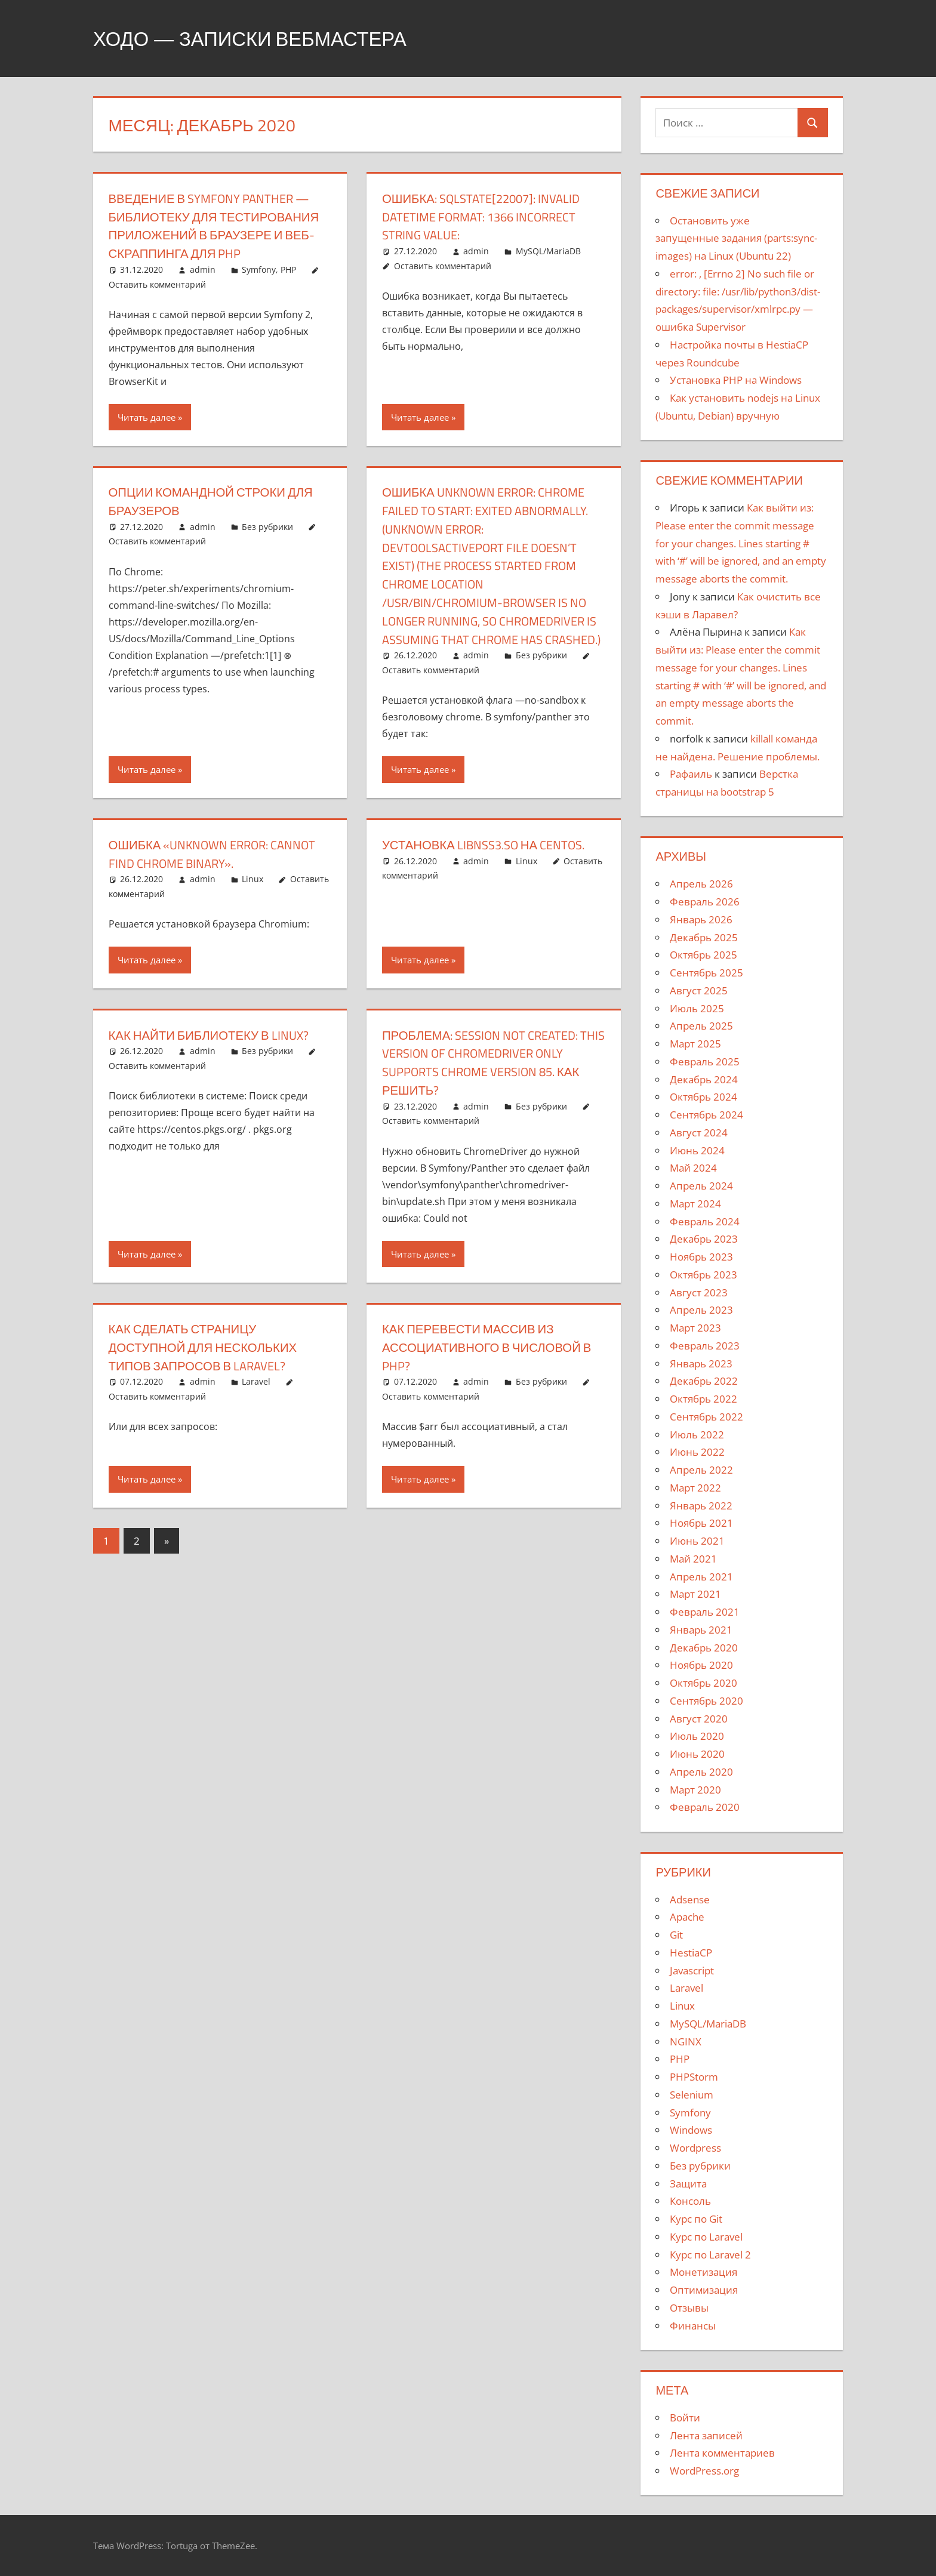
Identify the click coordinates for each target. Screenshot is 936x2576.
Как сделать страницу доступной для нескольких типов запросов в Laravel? (211, 1384)
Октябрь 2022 (703, 1399)
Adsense (690, 1899)
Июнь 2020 (697, 1754)
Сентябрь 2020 (706, 1701)
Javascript (692, 1970)
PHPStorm (694, 2077)
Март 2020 (695, 1790)
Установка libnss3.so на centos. (493, 881)
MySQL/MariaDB (548, 251)
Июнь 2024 (697, 1150)
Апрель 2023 (701, 1310)
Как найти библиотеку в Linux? (218, 1071)
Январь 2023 (701, 1363)
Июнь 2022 (697, 1452)
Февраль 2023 (705, 1345)
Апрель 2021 (701, 1576)
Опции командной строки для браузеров (220, 519)
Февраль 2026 (705, 901)
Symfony (259, 288)
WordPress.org (704, 2471)
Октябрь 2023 (703, 1274)
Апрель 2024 (701, 1186)
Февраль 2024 (705, 1221)
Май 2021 (693, 1559)
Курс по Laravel (706, 2237)
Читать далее (147, 436)
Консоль (690, 2201)
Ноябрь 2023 (701, 1257)
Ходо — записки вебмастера (266, 37)
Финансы (693, 2325)
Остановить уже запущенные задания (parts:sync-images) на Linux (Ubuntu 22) (736, 238)
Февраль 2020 (705, 1807)
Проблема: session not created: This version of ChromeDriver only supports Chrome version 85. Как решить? (490, 1098)
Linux (252, 916)
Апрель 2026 (701, 883)
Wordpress (695, 2148)
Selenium (691, 2095)
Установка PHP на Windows (736, 380)
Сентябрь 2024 (706, 1114)
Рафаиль (691, 774)
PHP (288, 288)
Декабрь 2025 (704, 937)
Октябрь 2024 (703, 1097)
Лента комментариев (722, 2453)
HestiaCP (691, 1952)
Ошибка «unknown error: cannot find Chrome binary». (203, 890)
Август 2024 (699, 1132)
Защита (688, 2183)
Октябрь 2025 (703, 955)
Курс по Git (696, 2219)
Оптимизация (704, 2290)
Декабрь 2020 (704, 1647)
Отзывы (689, 2308)
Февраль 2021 (705, 1612)
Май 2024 (693, 1168)
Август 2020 (699, 1718)
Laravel (256, 1418)
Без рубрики (267, 545)
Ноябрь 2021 (701, 1523)
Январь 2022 (701, 1505)
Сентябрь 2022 (706, 1416)
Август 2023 (699, 1292)
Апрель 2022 (701, 1470)
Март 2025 (695, 1043)
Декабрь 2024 (704, 1079)
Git (676, 1935)
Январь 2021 (701, 1630)
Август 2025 (699, 990)
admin (202, 288)
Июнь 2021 (697, 1541)
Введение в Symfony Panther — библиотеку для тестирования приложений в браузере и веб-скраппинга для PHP (219, 235)
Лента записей (706, 2435)
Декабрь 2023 (704, 1239)
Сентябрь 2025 (706, 972)
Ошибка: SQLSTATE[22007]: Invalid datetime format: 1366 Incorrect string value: (490, 216)
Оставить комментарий (157, 302)
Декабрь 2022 (704, 1381)
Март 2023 (695, 1328)
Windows (691, 2130)
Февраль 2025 (705, 1061)
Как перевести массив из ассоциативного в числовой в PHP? (490, 1384)
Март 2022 (695, 1488)
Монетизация (703, 2272)
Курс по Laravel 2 (710, 2254)
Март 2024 (695, 1203)
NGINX (685, 2041)
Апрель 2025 (701, 1026)
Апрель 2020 (701, 1772)
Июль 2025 (697, 1008)
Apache (687, 1917)
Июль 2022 (697, 1434)
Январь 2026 (701, 919)
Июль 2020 (697, 1736)
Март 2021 (695, 1594)
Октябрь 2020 (703, 1683)
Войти (685, 2417)
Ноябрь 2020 (701, 1665)
